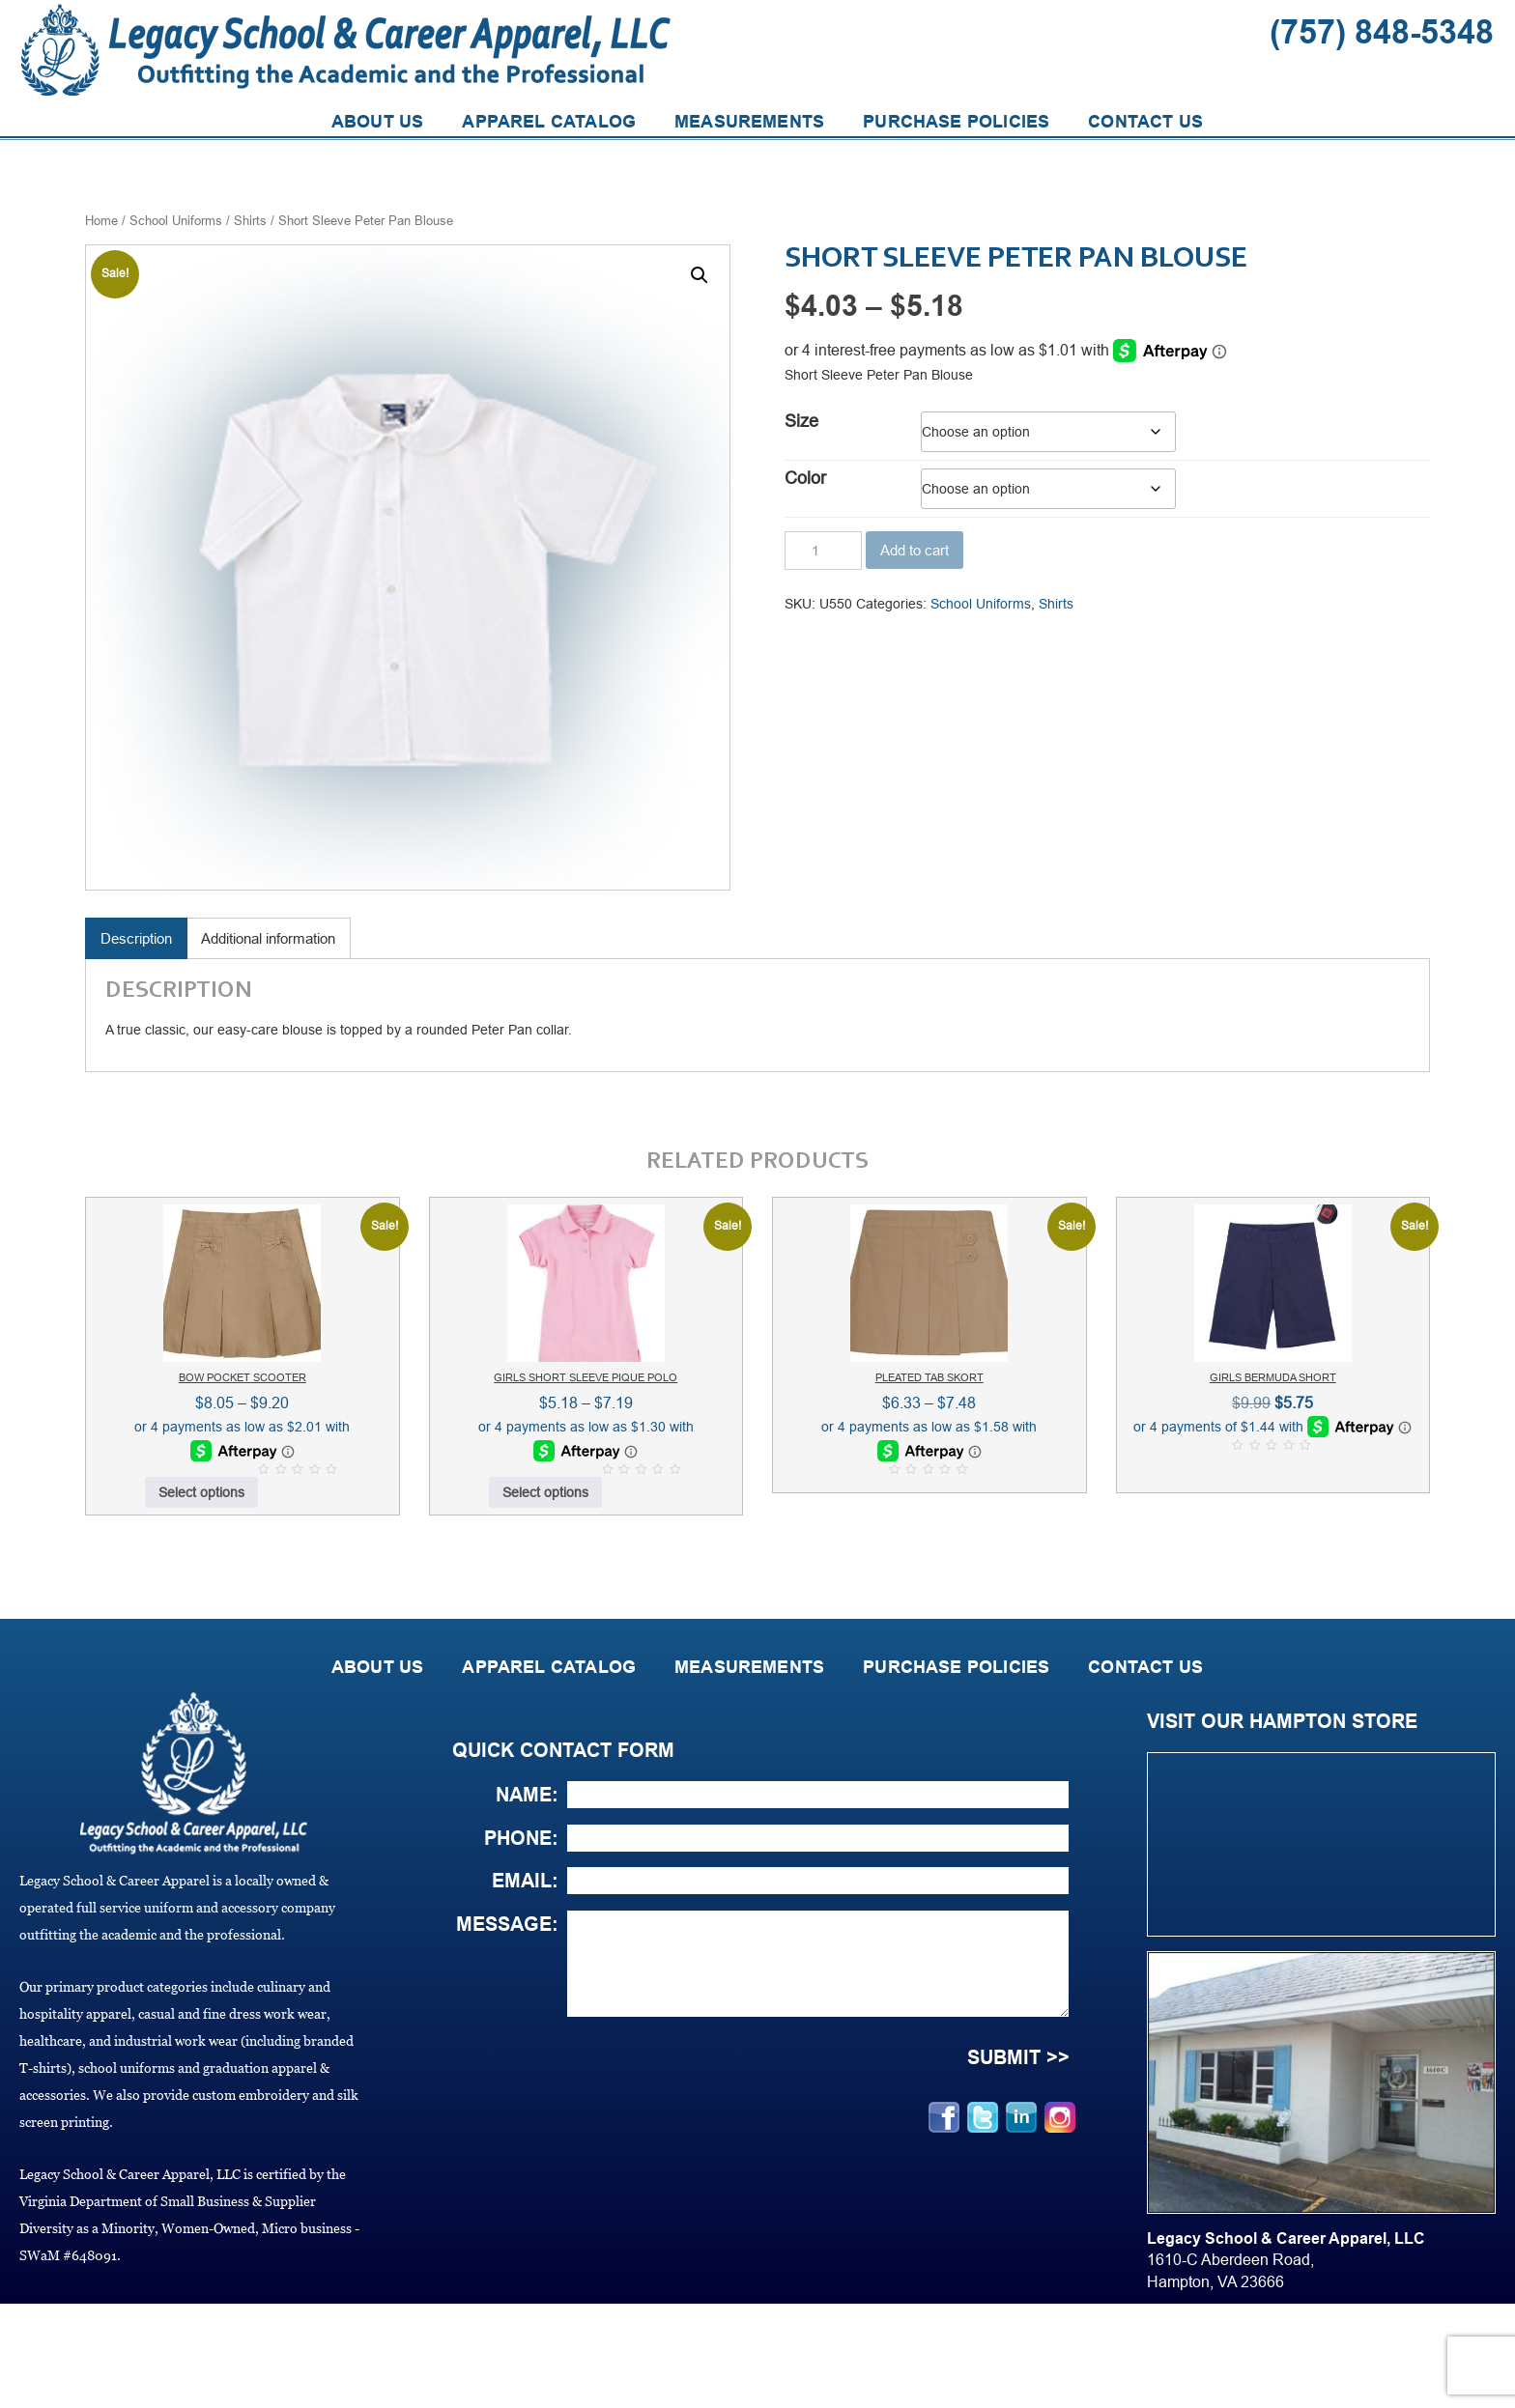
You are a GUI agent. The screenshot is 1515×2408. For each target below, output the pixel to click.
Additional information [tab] (268, 938)
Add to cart (914, 550)
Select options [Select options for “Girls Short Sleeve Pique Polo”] (545, 1492)
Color (805, 478)
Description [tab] (136, 938)
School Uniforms (175, 220)
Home (101, 220)
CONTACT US (1145, 121)
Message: (507, 1924)
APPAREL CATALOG (549, 121)
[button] (699, 275)
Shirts (250, 220)
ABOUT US (377, 121)
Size (801, 421)
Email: (525, 1880)
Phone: (521, 1838)
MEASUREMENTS (749, 121)
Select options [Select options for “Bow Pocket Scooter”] (201, 1492)
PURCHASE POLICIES (956, 121)
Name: (527, 1794)
